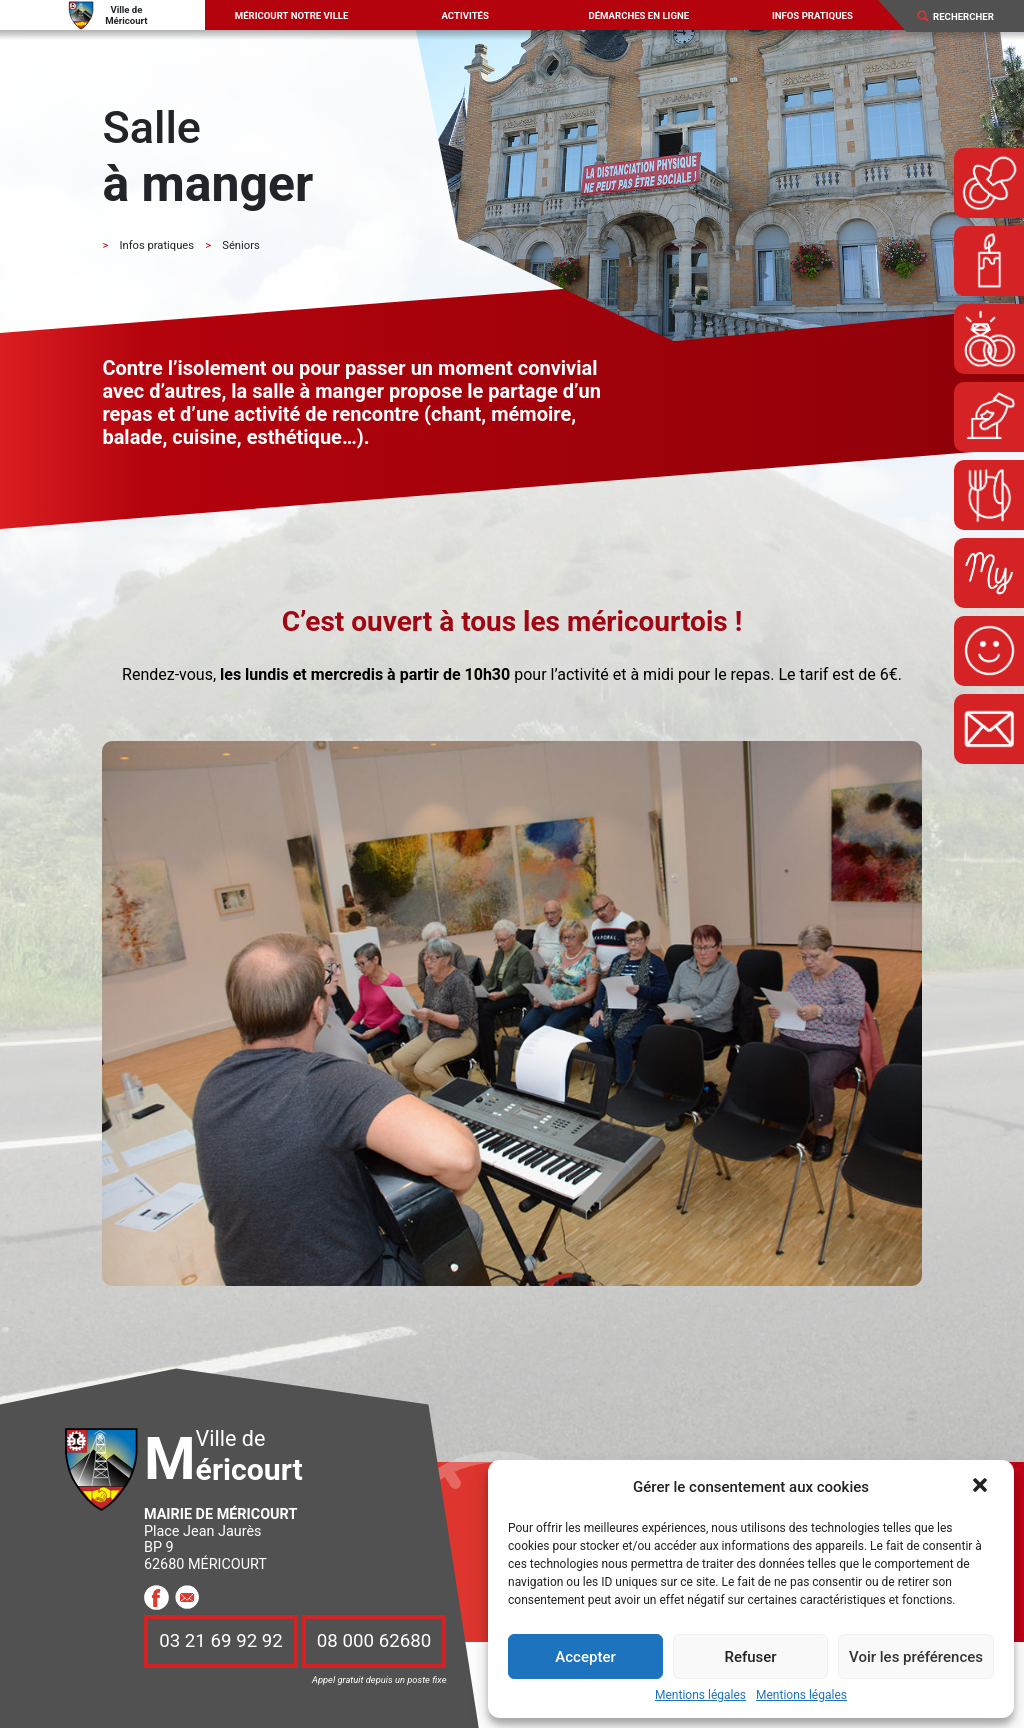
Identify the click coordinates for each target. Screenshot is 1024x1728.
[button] (982, 1487)
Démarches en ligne (638, 15)
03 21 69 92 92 (221, 1642)
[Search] (971, 16)
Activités (464, 15)
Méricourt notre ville (292, 15)
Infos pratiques (812, 15)
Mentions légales (700, 1695)
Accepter (585, 1657)
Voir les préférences (916, 1657)
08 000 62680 (374, 1642)
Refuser (750, 1657)
